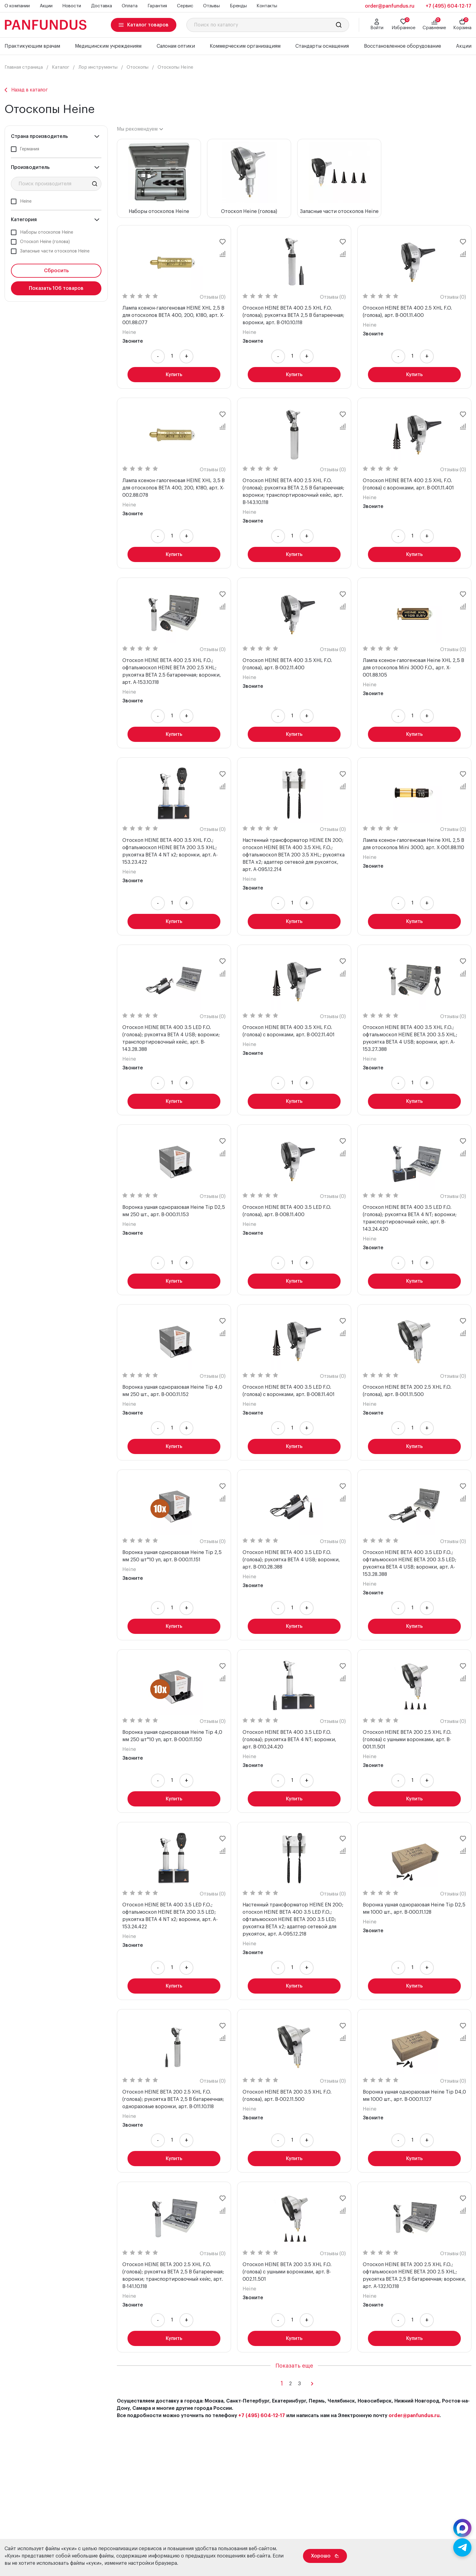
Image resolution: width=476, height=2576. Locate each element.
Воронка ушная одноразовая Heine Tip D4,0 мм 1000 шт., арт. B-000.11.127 (414, 2096)
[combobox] (140, 129)
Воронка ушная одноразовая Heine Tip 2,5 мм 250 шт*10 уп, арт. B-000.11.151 (172, 1556)
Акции (46, 6)
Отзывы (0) (213, 297)
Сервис (185, 6)
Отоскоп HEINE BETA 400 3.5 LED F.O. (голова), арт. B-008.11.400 (287, 1211)
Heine (129, 332)
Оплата (130, 6)
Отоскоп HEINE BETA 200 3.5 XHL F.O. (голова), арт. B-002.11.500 (287, 2096)
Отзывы (211, 6)
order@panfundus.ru (414, 2415)
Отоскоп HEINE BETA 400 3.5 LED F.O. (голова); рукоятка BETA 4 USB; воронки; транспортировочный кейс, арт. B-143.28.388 (171, 1038)
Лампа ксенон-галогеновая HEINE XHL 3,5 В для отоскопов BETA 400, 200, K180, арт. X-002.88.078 (173, 488)
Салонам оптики (176, 46)
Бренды (238, 6)
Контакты (267, 6)
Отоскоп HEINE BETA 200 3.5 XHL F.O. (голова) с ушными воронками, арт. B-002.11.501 (287, 2272)
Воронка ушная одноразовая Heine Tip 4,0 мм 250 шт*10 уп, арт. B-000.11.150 (172, 1736)
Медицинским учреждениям (108, 46)
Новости (71, 6)
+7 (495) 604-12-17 (448, 6)
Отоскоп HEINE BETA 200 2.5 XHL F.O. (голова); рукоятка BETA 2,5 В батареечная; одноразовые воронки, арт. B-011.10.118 (173, 2099)
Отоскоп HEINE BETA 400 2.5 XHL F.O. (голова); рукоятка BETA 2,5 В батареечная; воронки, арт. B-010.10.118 (293, 315)
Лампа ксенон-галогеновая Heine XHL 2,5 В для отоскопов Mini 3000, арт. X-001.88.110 (413, 844)
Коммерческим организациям (245, 46)
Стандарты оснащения (322, 46)
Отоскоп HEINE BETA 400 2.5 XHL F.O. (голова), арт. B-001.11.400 (407, 312)
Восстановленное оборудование (402, 46)
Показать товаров (56, 288)
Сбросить (56, 270)
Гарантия (157, 6)
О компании (17, 6)
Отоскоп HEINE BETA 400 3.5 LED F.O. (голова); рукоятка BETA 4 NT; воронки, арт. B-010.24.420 (289, 1739)
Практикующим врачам (32, 46)
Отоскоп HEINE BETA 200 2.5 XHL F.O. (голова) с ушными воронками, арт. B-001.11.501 (407, 1739)
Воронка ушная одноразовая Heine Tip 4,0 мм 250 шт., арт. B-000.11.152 (172, 1391)
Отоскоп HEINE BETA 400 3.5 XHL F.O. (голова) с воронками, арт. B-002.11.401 (289, 1031)
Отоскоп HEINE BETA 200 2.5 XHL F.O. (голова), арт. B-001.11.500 (407, 1391)
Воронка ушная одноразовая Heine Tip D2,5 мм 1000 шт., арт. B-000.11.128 (414, 1908)
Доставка (101, 6)
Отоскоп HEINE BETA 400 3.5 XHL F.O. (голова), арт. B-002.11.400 (287, 664)
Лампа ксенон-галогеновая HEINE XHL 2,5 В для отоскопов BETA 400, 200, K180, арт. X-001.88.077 (173, 315)
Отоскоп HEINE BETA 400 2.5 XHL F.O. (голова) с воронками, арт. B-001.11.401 (408, 484)
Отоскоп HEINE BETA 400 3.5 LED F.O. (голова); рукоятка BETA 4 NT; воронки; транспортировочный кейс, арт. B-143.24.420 (410, 1218)
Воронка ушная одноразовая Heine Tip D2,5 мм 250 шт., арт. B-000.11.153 (173, 1211)
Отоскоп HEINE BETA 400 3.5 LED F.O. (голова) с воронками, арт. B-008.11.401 (289, 1391)
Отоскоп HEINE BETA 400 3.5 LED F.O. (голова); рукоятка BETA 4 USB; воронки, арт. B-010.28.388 (291, 1559)
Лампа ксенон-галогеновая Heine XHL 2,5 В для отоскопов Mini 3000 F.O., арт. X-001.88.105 (413, 667)
